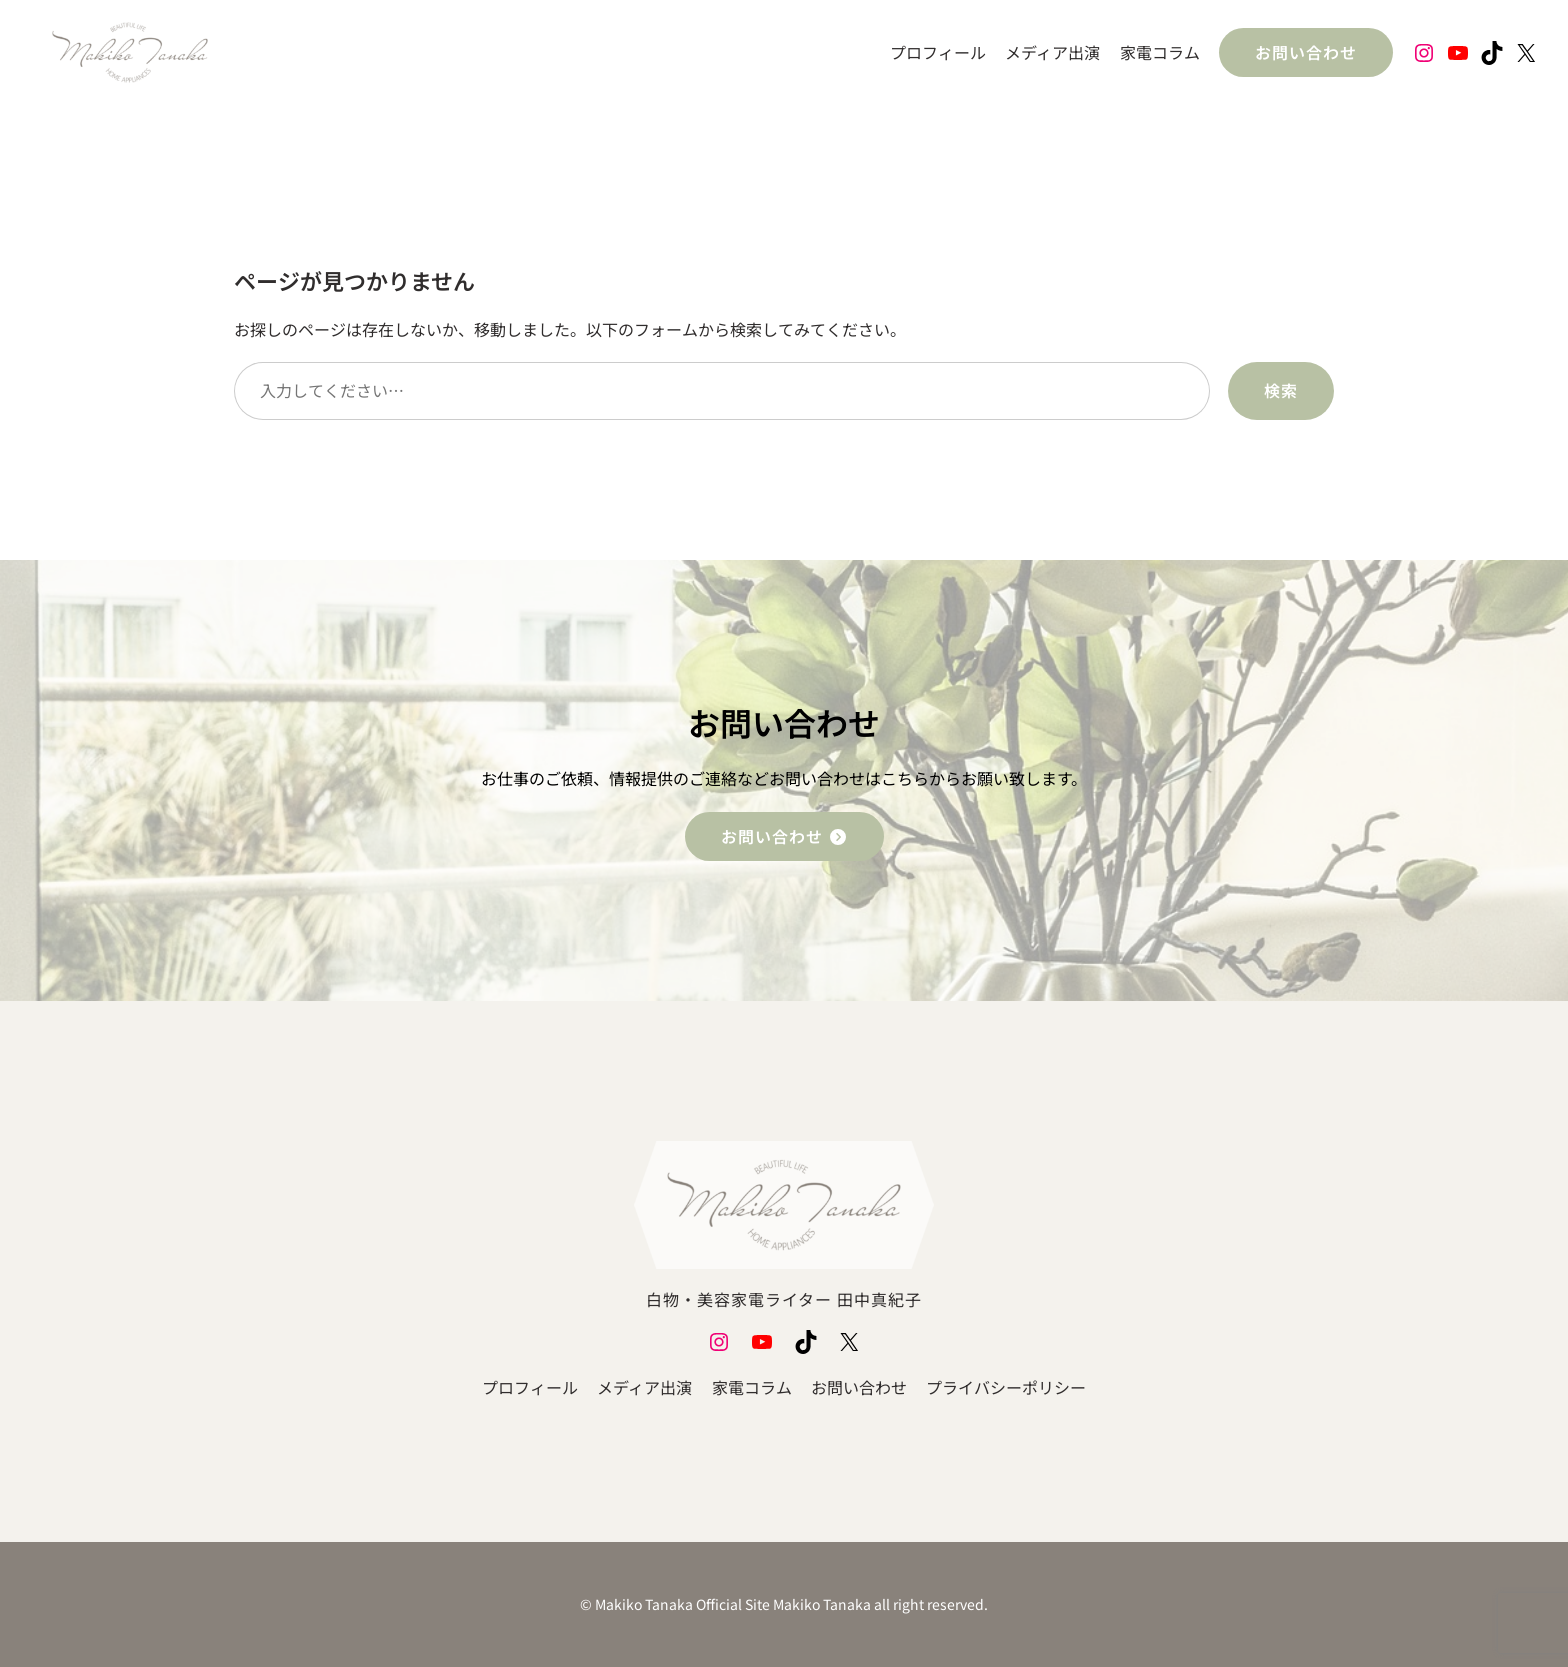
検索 (1281, 390)
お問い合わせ (1306, 52)
